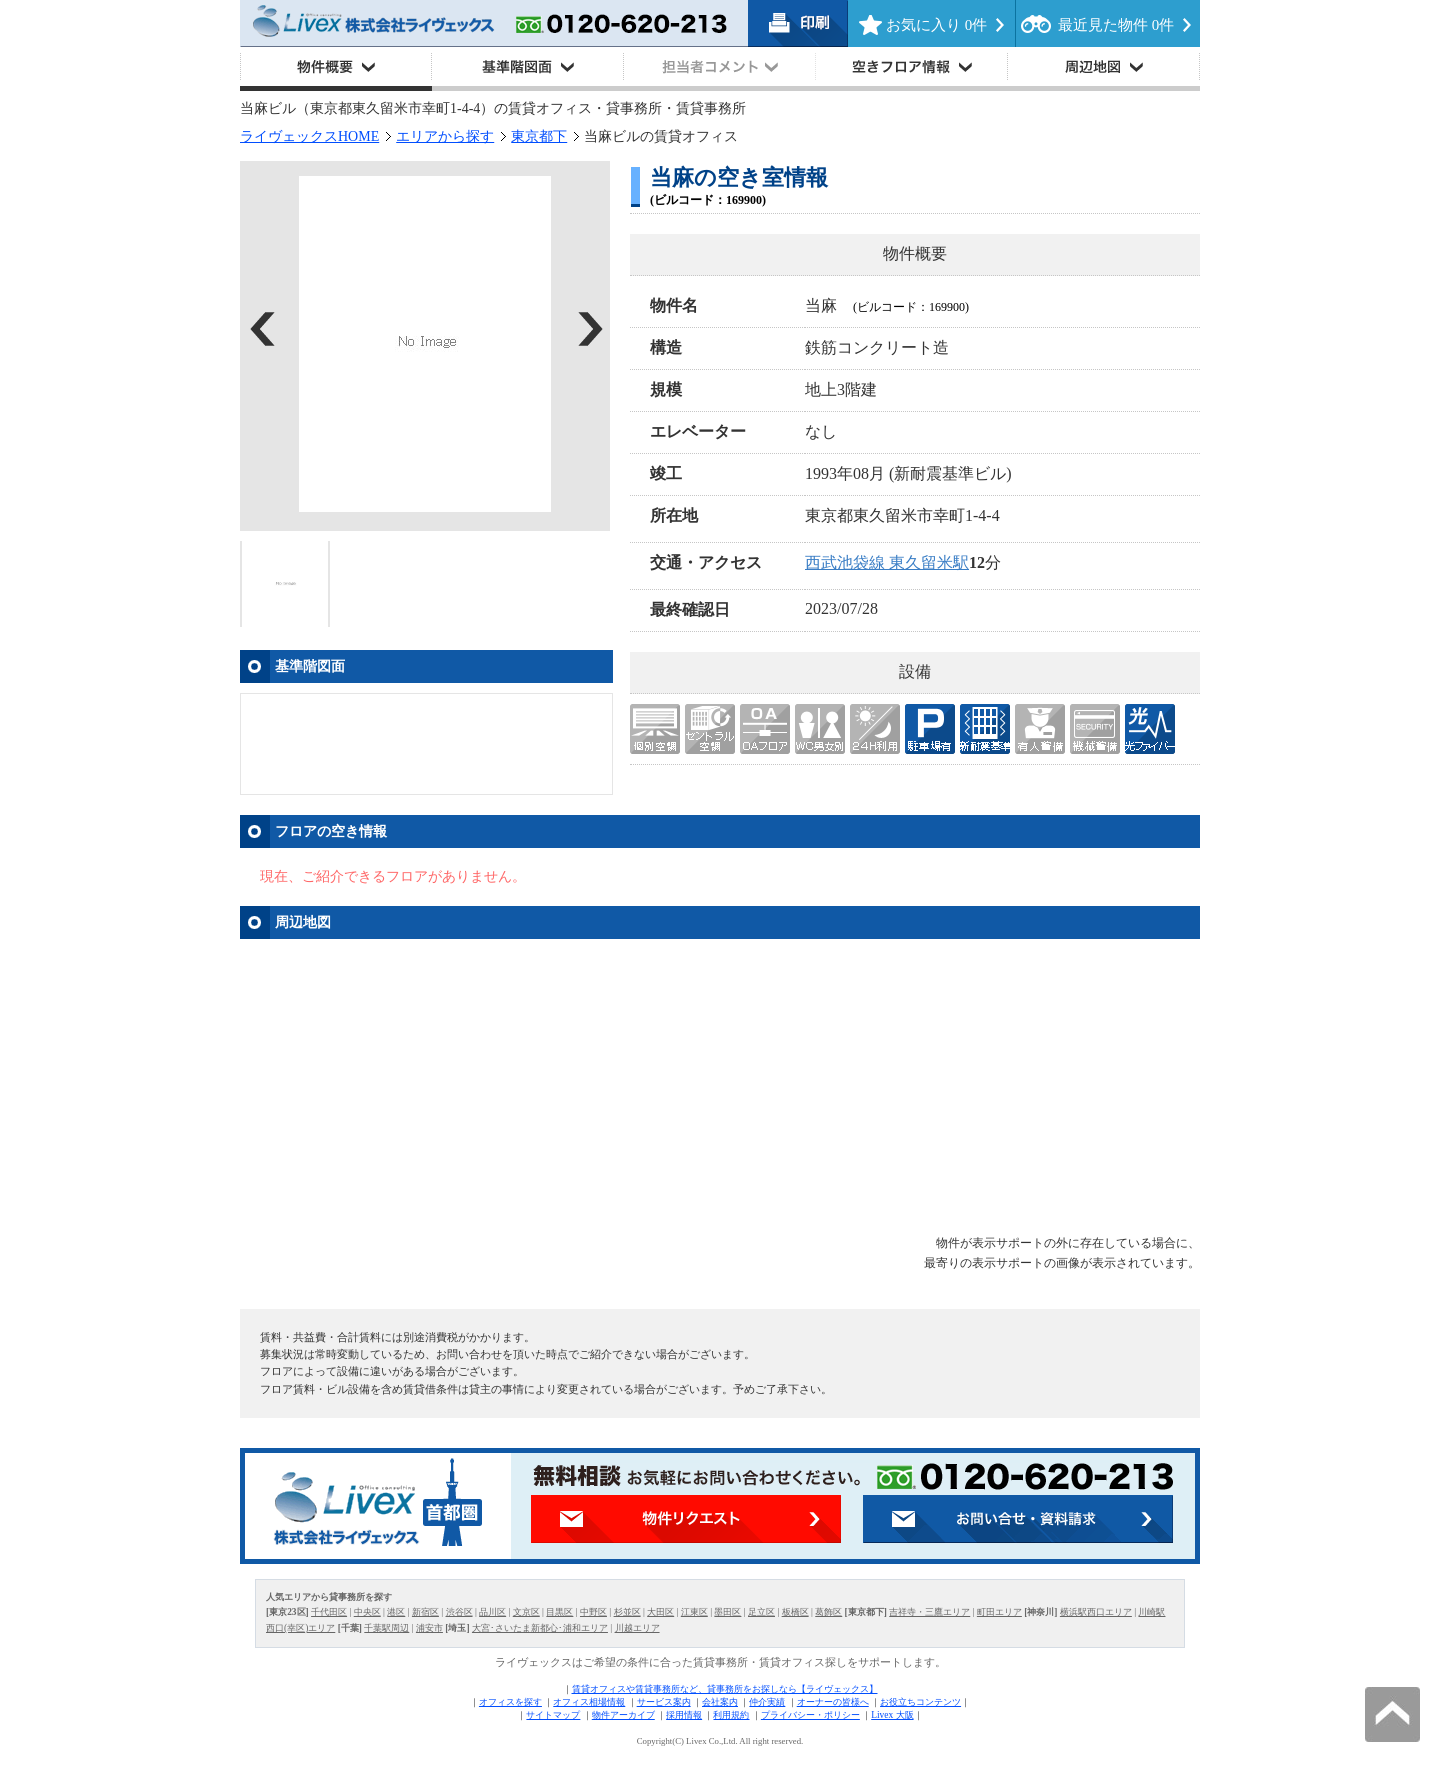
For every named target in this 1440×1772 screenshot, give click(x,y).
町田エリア (999, 1612)
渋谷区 (459, 1612)
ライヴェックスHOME (309, 136)
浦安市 (429, 1628)
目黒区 (559, 1612)
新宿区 (425, 1612)
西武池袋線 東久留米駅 (887, 562)
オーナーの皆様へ (833, 1702)
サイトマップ (553, 1715)
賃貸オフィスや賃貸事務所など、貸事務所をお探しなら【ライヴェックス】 (725, 1689)
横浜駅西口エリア (1096, 1612)
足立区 (761, 1612)
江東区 (694, 1612)
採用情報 (684, 1715)
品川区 (492, 1612)
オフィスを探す (510, 1702)
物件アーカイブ (623, 1715)
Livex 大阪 (892, 1715)
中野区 (593, 1612)
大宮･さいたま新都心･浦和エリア (540, 1628)
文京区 (526, 1612)
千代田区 (329, 1612)
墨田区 (727, 1612)
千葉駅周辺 (386, 1628)
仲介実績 (767, 1702)
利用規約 (731, 1715)
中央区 (367, 1612)
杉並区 (627, 1612)
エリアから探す (445, 136)
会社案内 (720, 1702)
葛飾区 (828, 1612)
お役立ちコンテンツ (920, 1702)
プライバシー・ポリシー (810, 1715)
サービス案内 (664, 1702)
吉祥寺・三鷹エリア (929, 1612)
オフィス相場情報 (589, 1702)
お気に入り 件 (936, 25)
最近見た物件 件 (1116, 25)
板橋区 (795, 1612)
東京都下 (539, 136)
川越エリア (637, 1628)
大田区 (660, 1612)
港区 (396, 1612)
